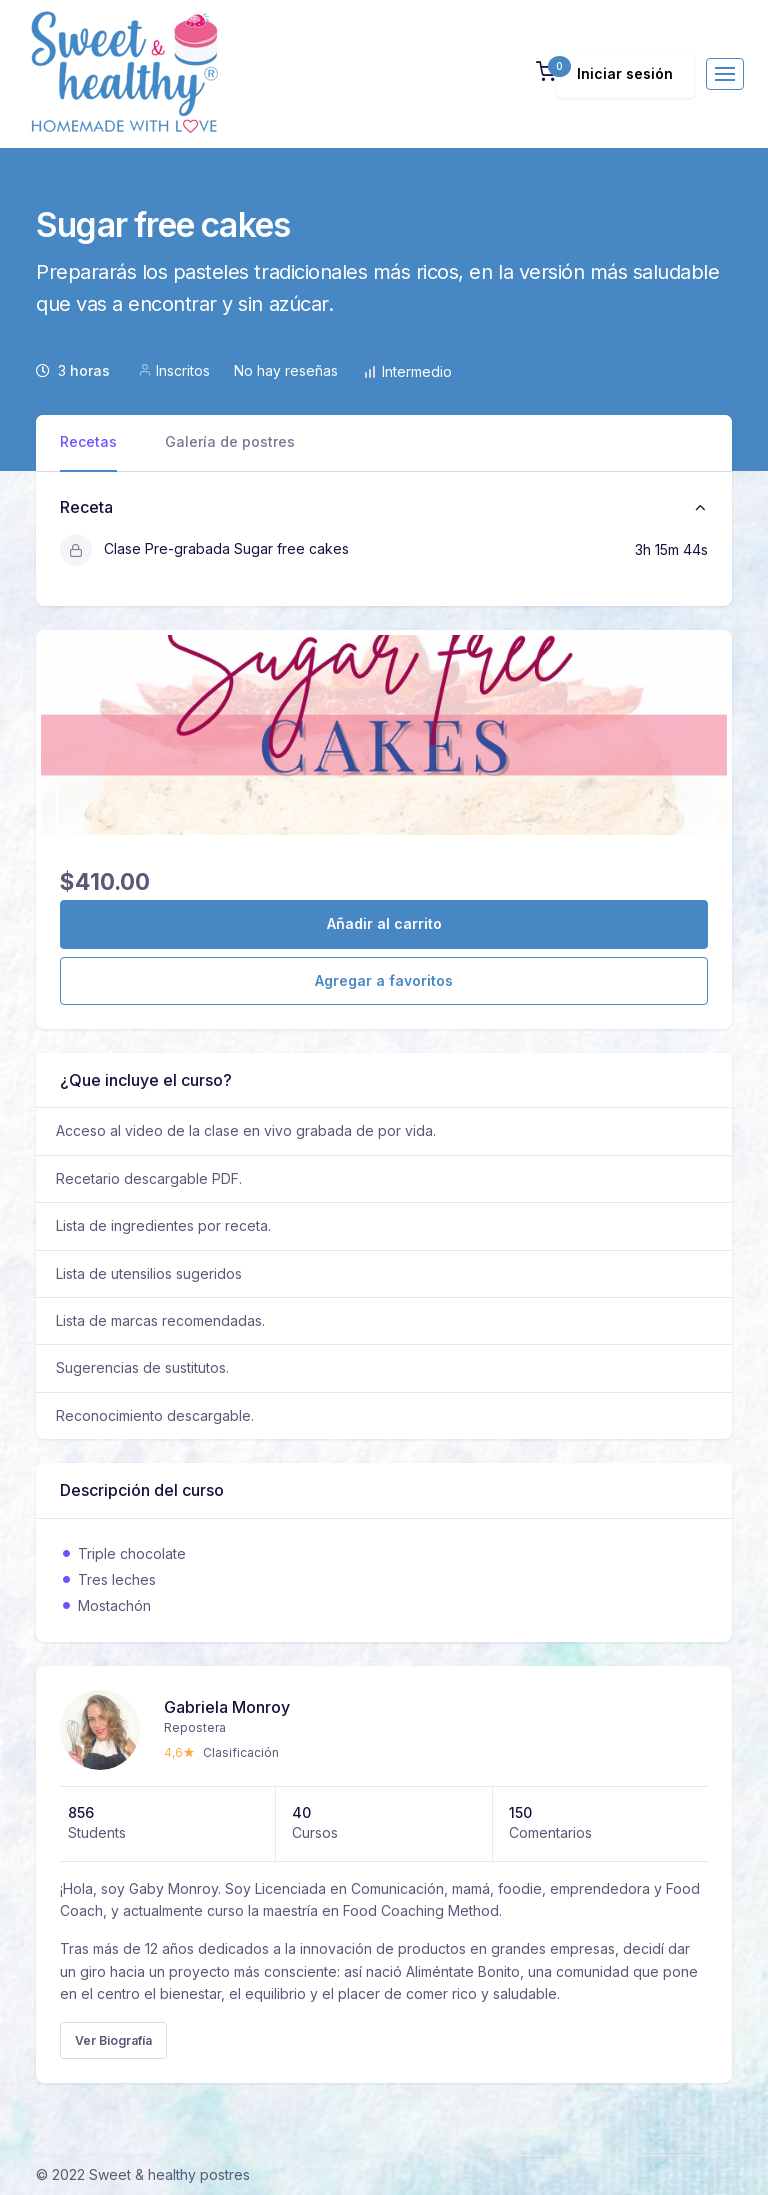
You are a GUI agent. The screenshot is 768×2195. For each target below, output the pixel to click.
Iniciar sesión (625, 73)
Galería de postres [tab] (230, 441)
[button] (546, 73)
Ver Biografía (113, 2040)
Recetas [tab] (88, 441)
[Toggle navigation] (725, 74)
